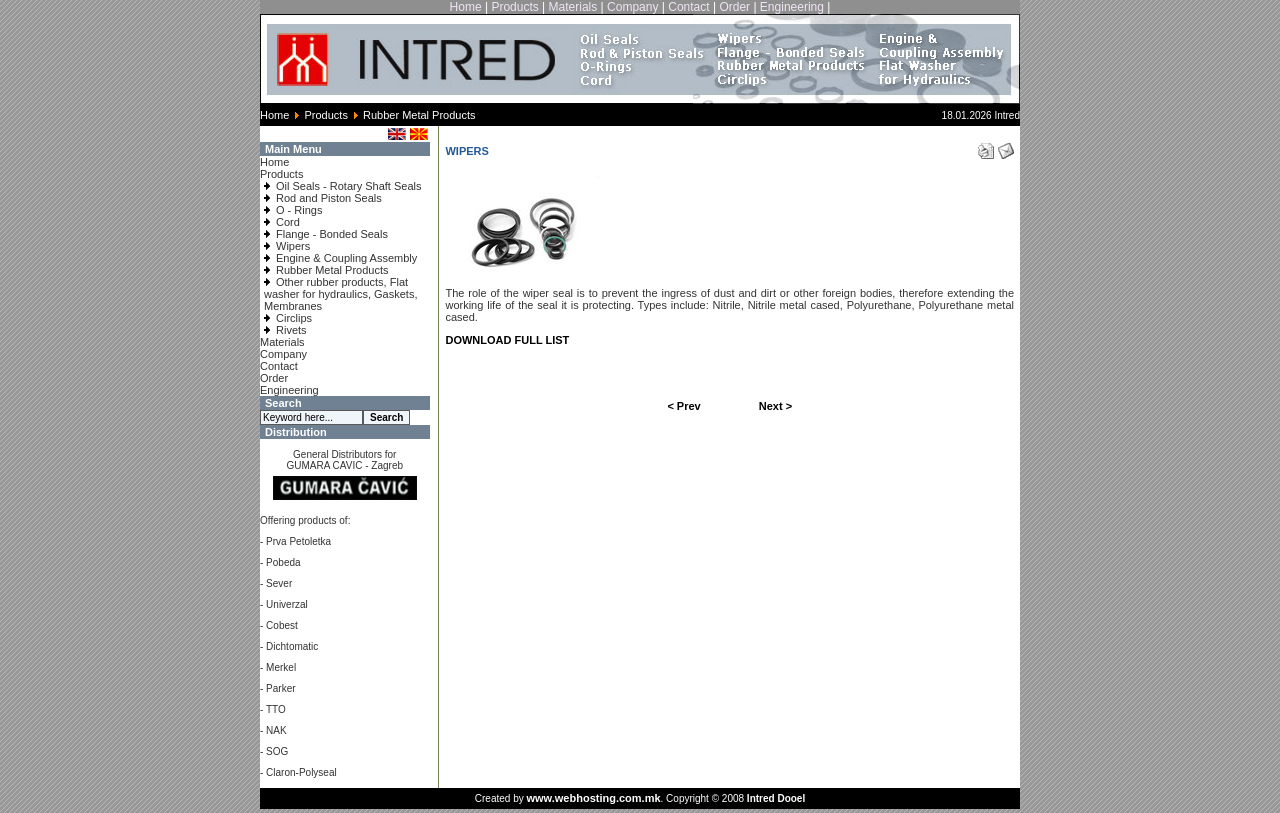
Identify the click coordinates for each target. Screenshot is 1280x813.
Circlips (294, 318)
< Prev (683, 406)
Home (466, 7)
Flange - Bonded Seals (332, 234)
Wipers (293, 246)
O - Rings (299, 210)
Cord (288, 222)
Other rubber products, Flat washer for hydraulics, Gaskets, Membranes (340, 294)
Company (632, 7)
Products (514, 7)
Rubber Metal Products (332, 270)
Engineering (792, 7)
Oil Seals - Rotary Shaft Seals (349, 186)
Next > (775, 406)
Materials (573, 7)
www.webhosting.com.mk (593, 798)
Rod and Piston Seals (329, 198)
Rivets (291, 330)
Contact (688, 7)
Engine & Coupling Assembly (346, 258)
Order (734, 7)
